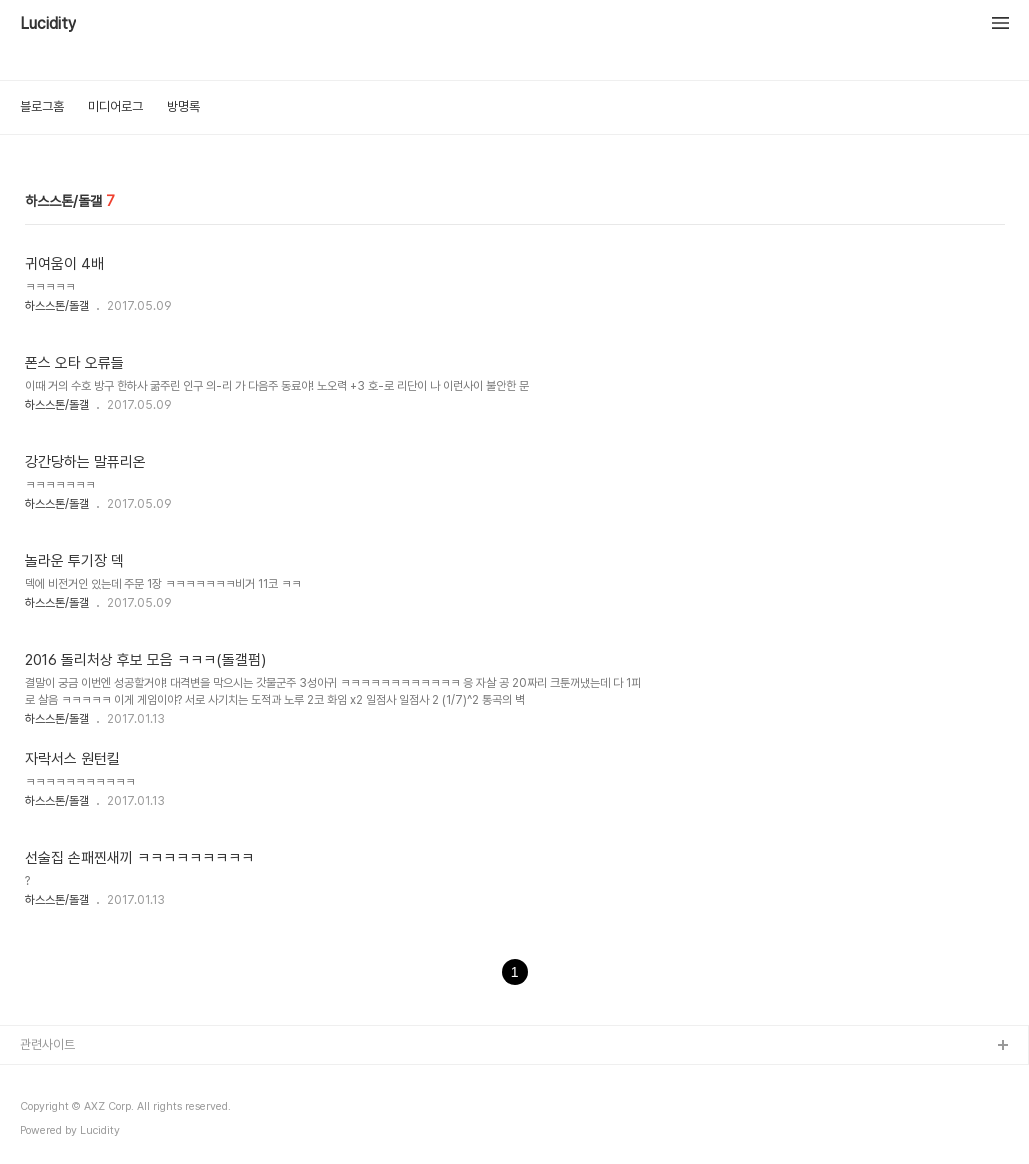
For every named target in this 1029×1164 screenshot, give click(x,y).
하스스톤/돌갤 (57, 306)
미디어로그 (115, 106)
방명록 (183, 106)
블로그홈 (42, 106)
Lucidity (48, 24)
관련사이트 (47, 1044)
